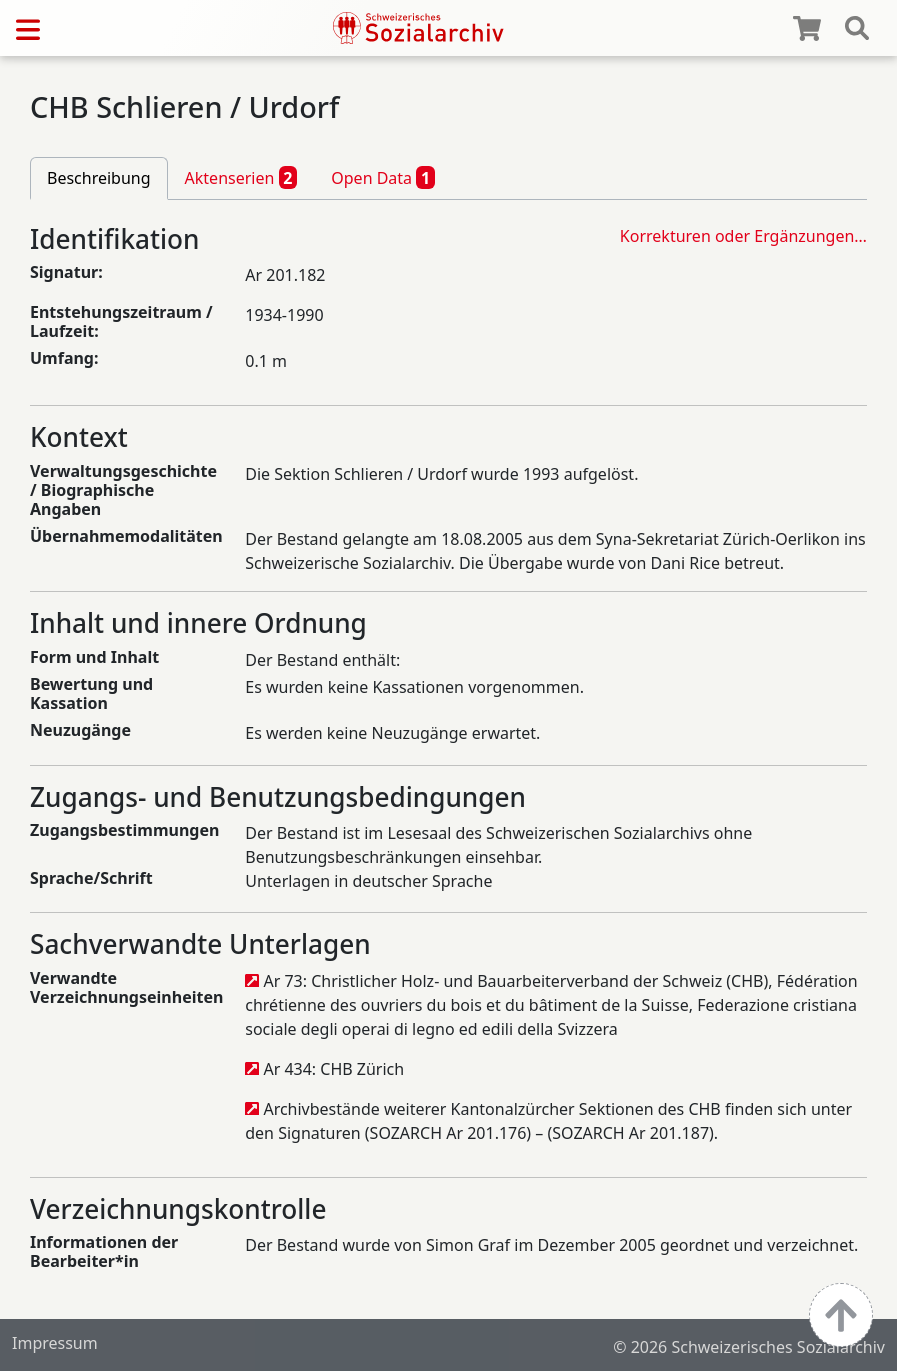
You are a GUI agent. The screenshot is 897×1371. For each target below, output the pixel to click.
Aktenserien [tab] (241, 177)
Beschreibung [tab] (99, 178)
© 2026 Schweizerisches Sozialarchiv (749, 1347)
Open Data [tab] (383, 177)
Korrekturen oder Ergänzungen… (743, 236)
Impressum (55, 1343)
